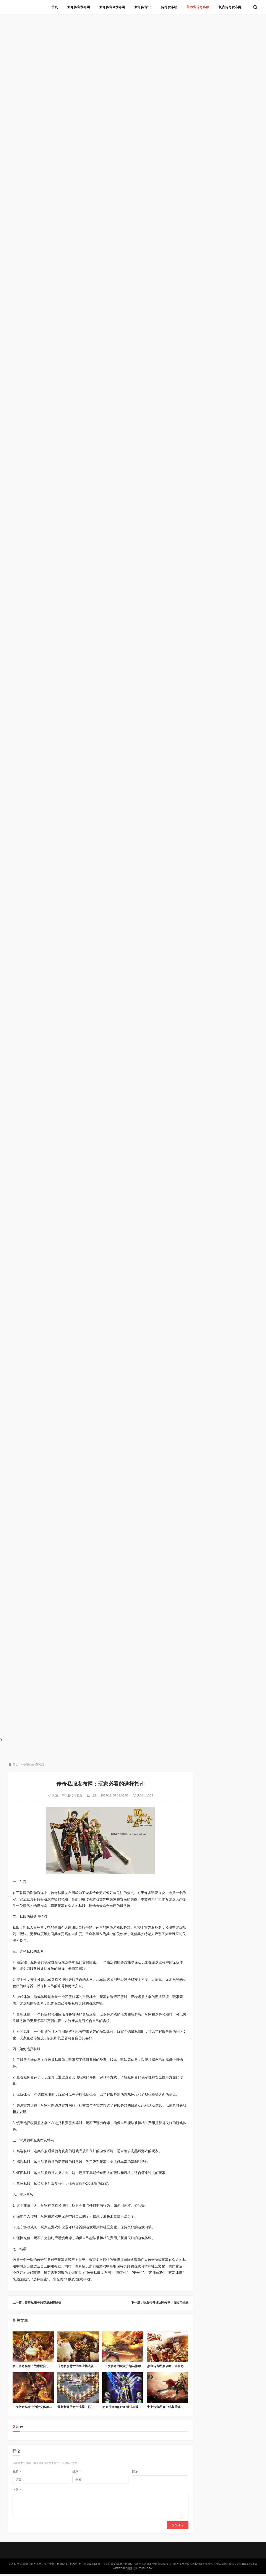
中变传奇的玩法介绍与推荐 (123, 2366)
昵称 (17, 2471)
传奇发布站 (169, 7)
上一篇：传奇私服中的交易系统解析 (37, 2302)
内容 (17, 2489)
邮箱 (76, 2471)
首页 (54, 7)
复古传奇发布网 (230, 7)
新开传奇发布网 (78, 7)
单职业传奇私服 (198, 7)
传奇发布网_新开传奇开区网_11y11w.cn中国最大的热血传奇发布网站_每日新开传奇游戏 (23, 7)
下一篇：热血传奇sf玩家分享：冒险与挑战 (159, 2302)
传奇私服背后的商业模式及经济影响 (81, 2366)
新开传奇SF (142, 7)
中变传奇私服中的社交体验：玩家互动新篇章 (43, 2407)
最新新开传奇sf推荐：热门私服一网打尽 (84, 2407)
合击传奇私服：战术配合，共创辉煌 (37, 2366)
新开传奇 (132, 2568)
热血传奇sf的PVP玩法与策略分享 (124, 2407)
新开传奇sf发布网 (112, 7)
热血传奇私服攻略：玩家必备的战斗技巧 (174, 2366)
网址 (135, 2471)
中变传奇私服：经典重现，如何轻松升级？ (176, 2407)
